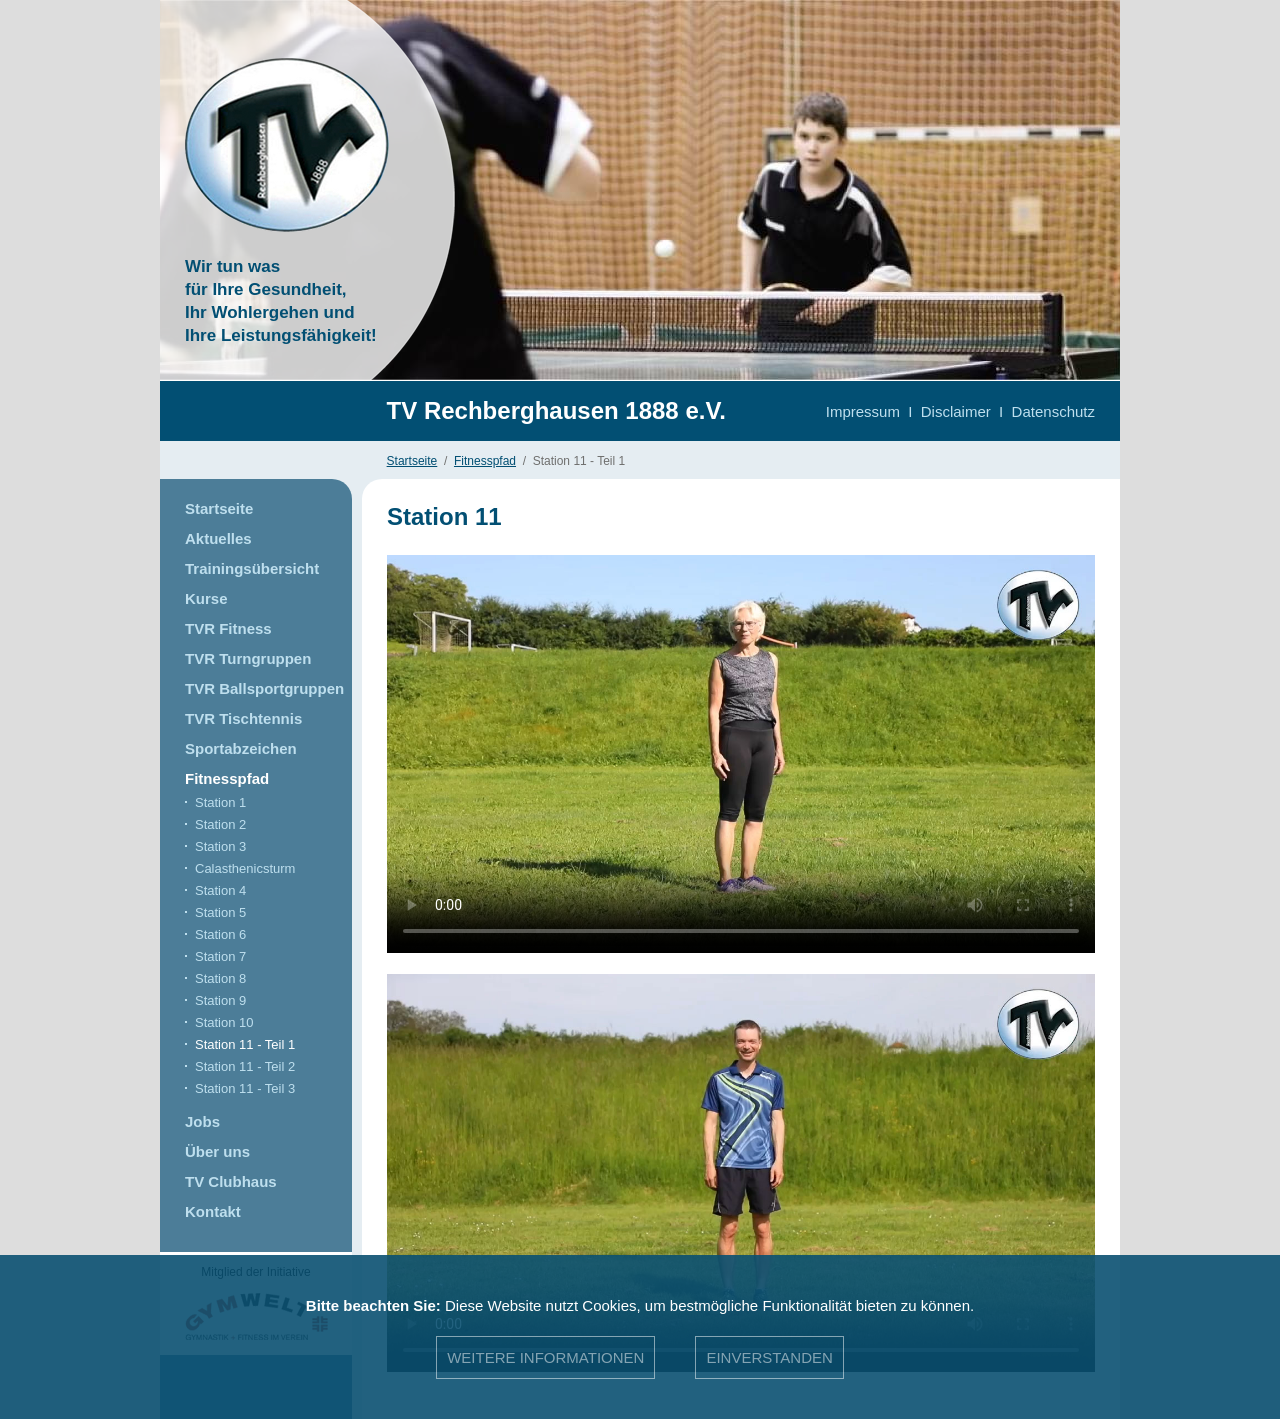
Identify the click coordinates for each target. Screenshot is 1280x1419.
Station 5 (220, 912)
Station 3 (220, 846)
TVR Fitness (228, 628)
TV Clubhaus (231, 1181)
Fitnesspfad (485, 461)
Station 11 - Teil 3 (245, 1088)
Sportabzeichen (241, 748)
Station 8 (220, 978)
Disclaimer (956, 411)
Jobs (202, 1121)
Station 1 (220, 802)
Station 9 (220, 1000)
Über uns (217, 1151)
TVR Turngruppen (248, 658)
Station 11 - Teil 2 (245, 1066)
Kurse (206, 598)
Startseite (412, 461)
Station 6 (220, 934)
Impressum (863, 411)
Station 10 (224, 1022)
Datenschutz (1053, 411)
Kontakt (213, 1211)
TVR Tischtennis (243, 718)
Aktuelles (218, 538)
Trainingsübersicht (252, 568)
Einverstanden (769, 1357)
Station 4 (220, 890)
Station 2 (220, 824)
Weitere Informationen (545, 1357)
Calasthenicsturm (245, 868)
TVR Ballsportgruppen (264, 688)
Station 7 (220, 956)
